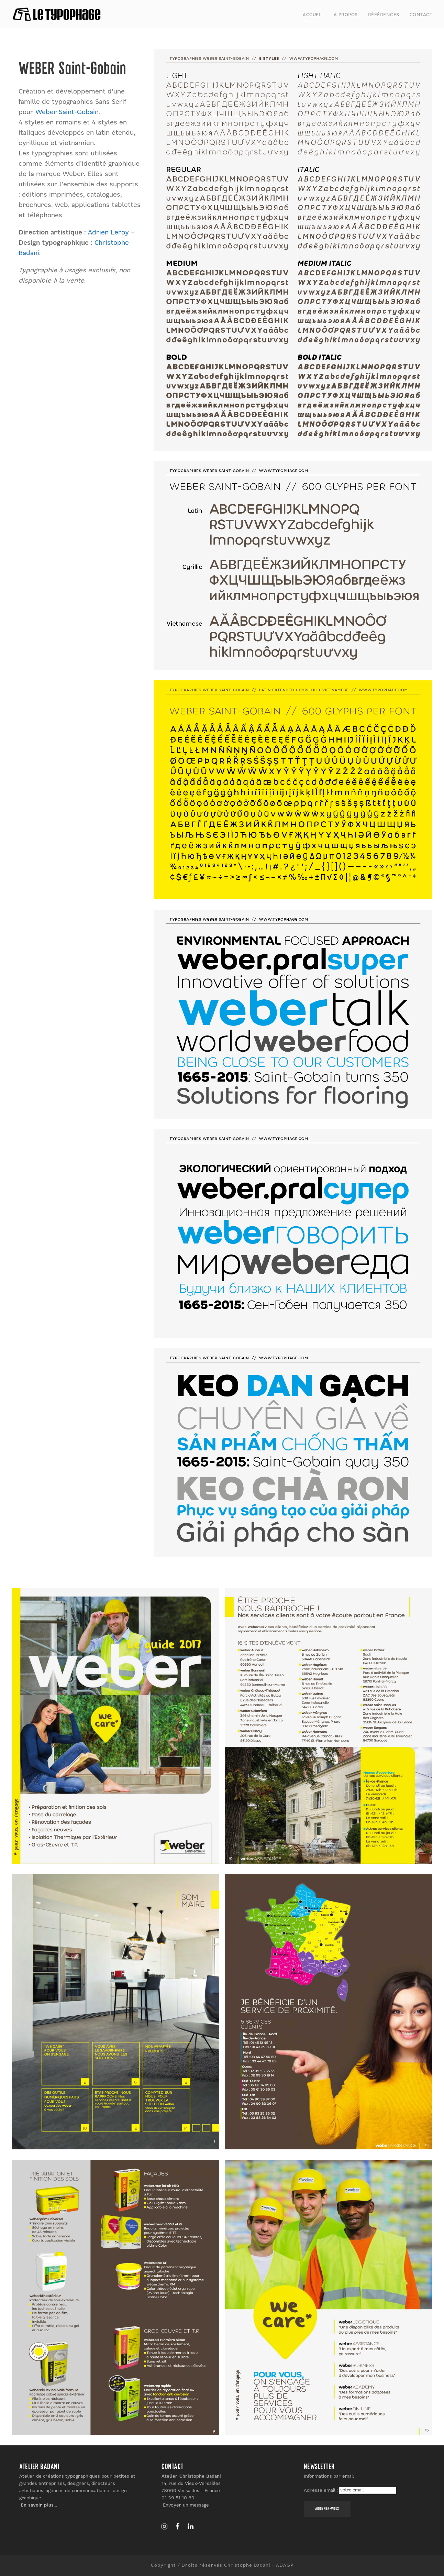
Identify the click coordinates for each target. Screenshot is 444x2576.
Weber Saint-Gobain (67, 112)
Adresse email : (321, 2490)
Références (383, 14)
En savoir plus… (39, 2505)
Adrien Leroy (108, 232)
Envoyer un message (186, 2505)
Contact (421, 14)
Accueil (313, 14)
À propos (346, 14)
